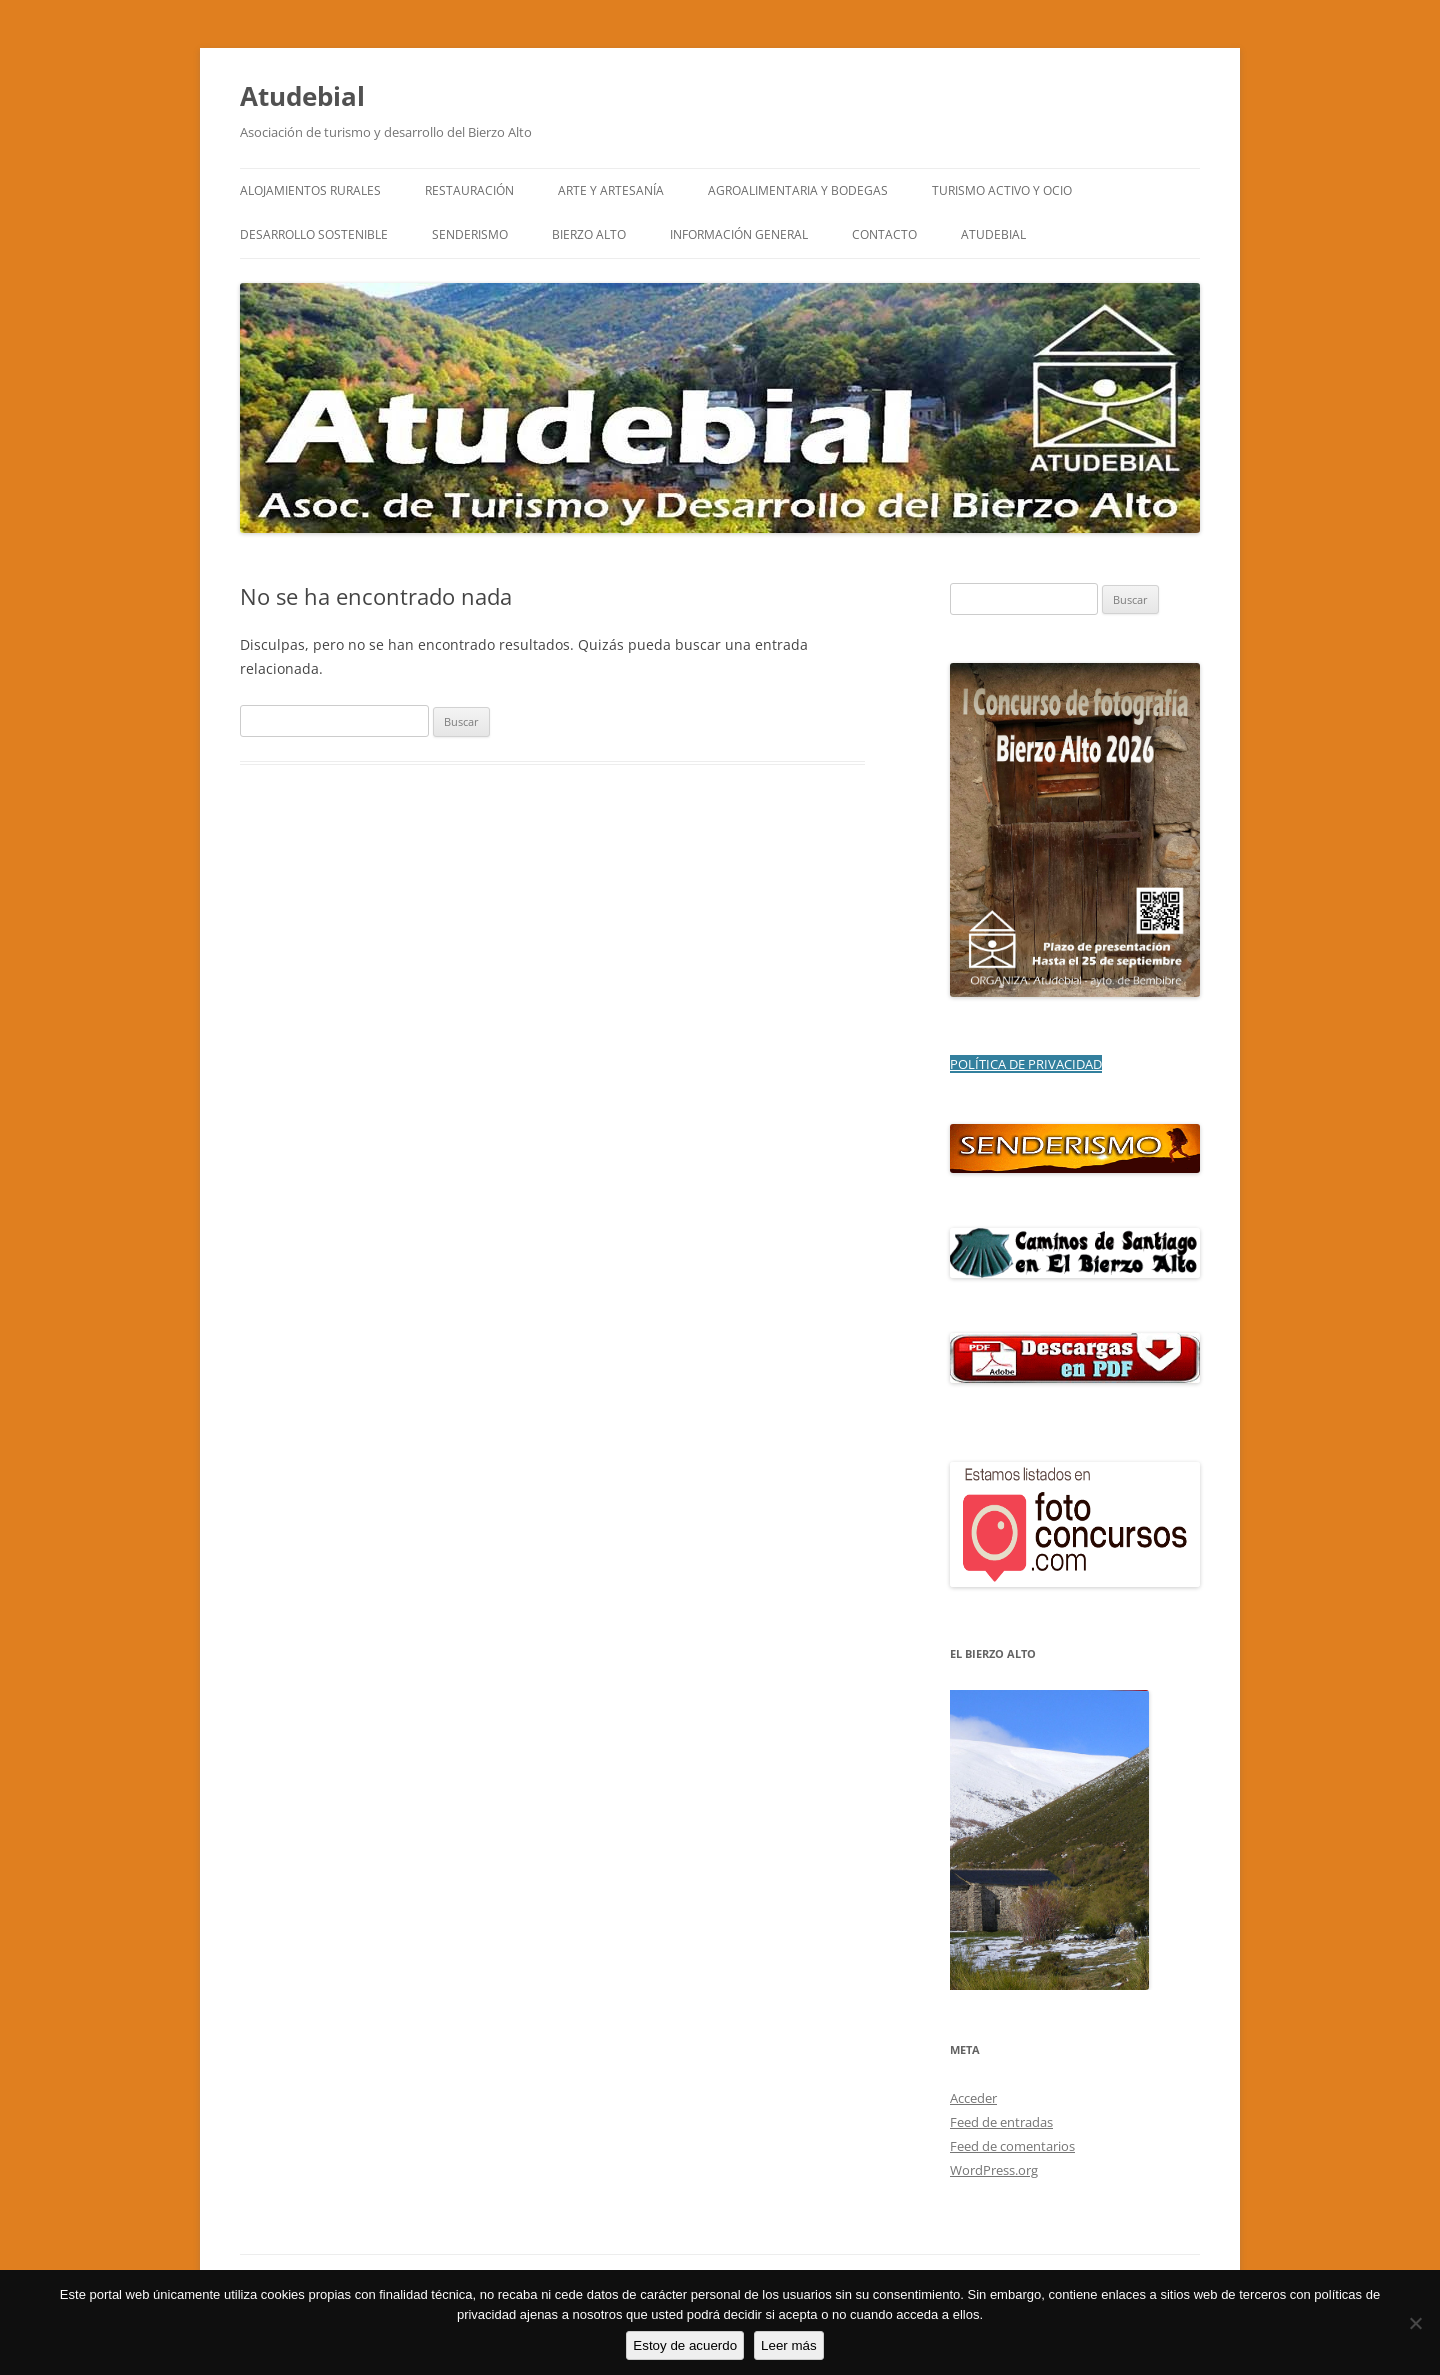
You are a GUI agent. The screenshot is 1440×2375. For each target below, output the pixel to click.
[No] (1415, 2323)
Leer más (789, 2345)
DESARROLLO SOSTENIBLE (314, 234)
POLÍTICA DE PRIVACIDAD (1026, 1064)
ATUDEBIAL (993, 234)
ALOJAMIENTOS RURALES (310, 190)
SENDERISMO (470, 234)
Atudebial (302, 96)
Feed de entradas (1001, 2122)
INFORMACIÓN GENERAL (739, 234)
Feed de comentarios (1012, 2146)
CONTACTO (884, 234)
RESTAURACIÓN (469, 190)
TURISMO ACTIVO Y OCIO (1002, 190)
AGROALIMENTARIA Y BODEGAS (798, 190)
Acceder (973, 2098)
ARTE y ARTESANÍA (611, 190)
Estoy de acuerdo (685, 2345)
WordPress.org (994, 2170)
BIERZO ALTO (589, 234)
